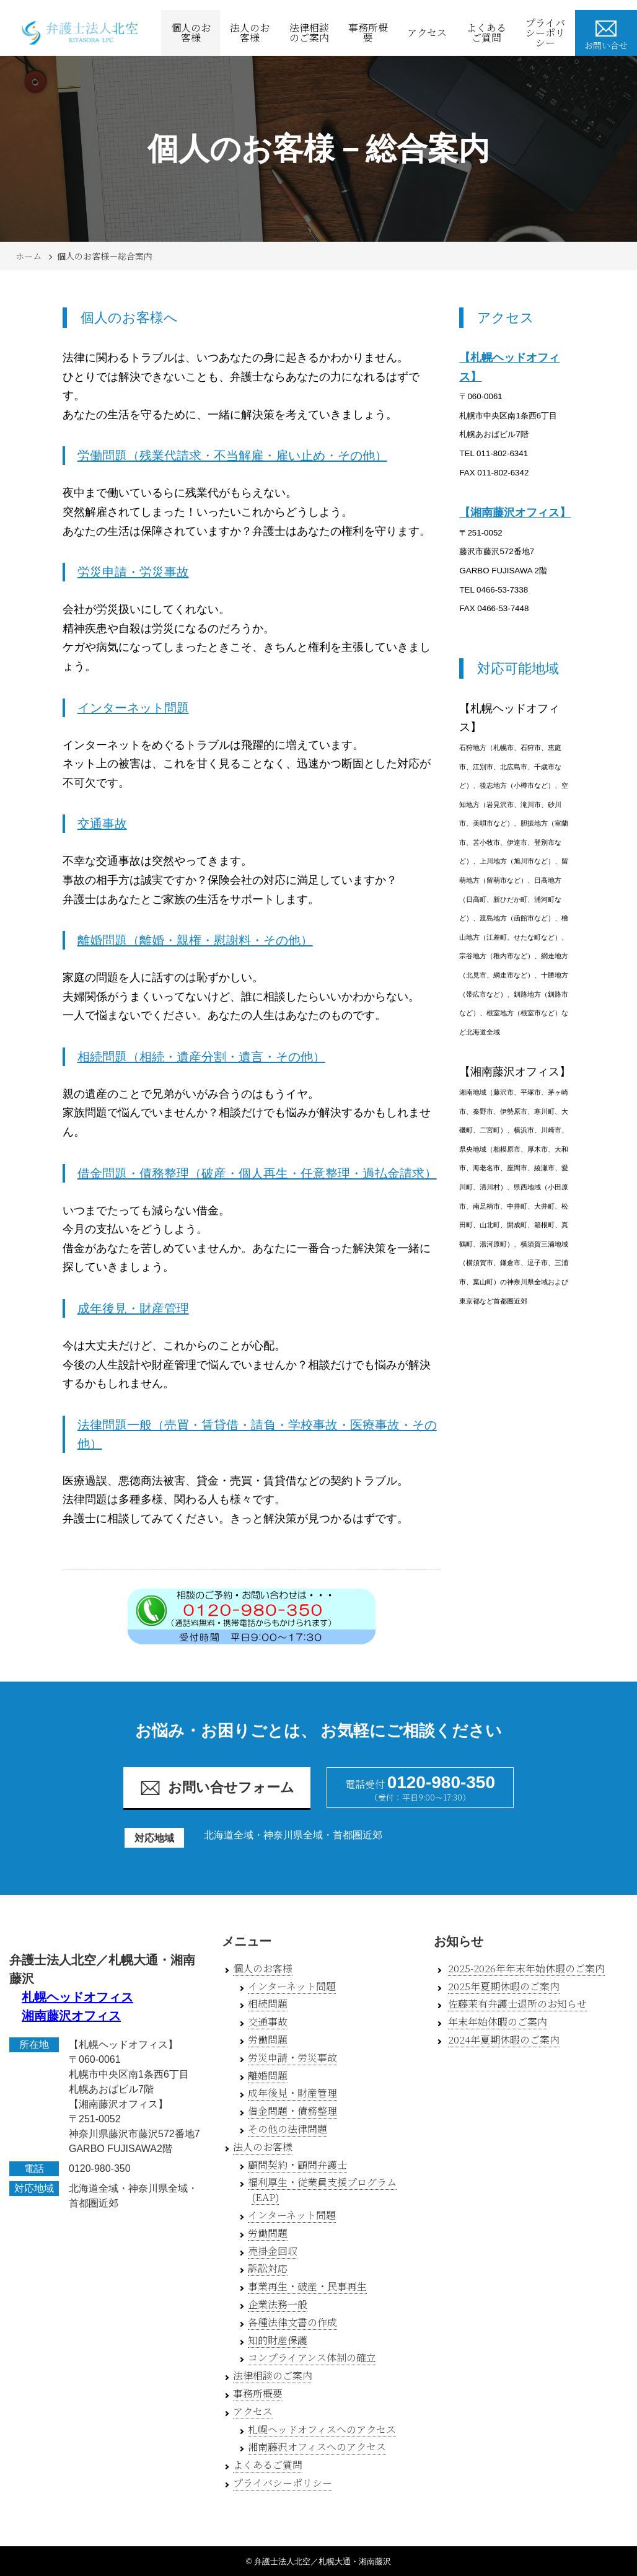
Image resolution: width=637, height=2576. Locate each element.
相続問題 (268, 2003)
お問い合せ (606, 33)
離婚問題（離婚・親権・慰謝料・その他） (195, 940)
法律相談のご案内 (309, 32)
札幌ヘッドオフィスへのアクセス (322, 2429)
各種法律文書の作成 (292, 2322)
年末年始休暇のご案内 (497, 2021)
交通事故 (102, 824)
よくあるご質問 (486, 32)
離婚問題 (268, 2075)
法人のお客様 (250, 32)
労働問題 (268, 2039)
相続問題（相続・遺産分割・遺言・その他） (201, 1057)
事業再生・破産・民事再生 (307, 2286)
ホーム (28, 256)
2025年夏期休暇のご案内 (504, 1986)
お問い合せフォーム (216, 1788)
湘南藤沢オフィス (71, 2015)
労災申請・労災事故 (133, 572)
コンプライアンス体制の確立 (312, 2357)
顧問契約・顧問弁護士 (297, 2165)
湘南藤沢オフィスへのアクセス (317, 2447)
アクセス (427, 32)
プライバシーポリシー (545, 32)
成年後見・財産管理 (133, 1308)
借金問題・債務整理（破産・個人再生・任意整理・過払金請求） (257, 1173)
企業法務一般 (277, 2304)
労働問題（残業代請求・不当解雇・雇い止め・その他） (232, 455)
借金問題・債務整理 (292, 2111)
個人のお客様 (191, 32)
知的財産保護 (277, 2340)
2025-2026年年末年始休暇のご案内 (526, 1968)
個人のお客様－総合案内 (104, 256)
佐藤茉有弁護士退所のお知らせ (517, 2003)
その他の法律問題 (287, 2129)
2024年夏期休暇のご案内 (504, 2039)
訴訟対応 (268, 2268)
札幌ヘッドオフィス (77, 1997)
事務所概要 (368, 32)
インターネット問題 (133, 708)
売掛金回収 (272, 2251)
